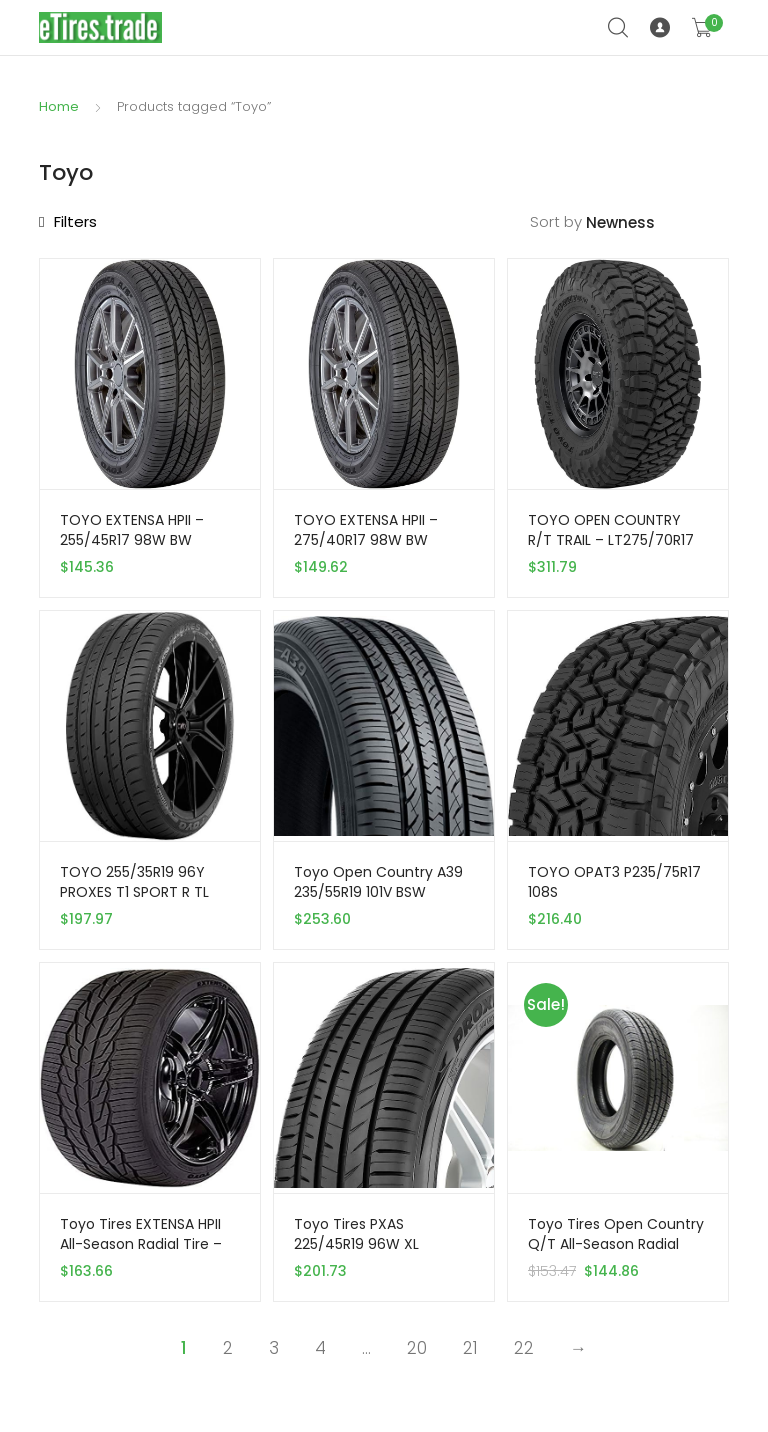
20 (417, 1348)
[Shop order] (657, 223)
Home (59, 106)
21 (470, 1348)
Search (619, 28)
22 (524, 1348)
